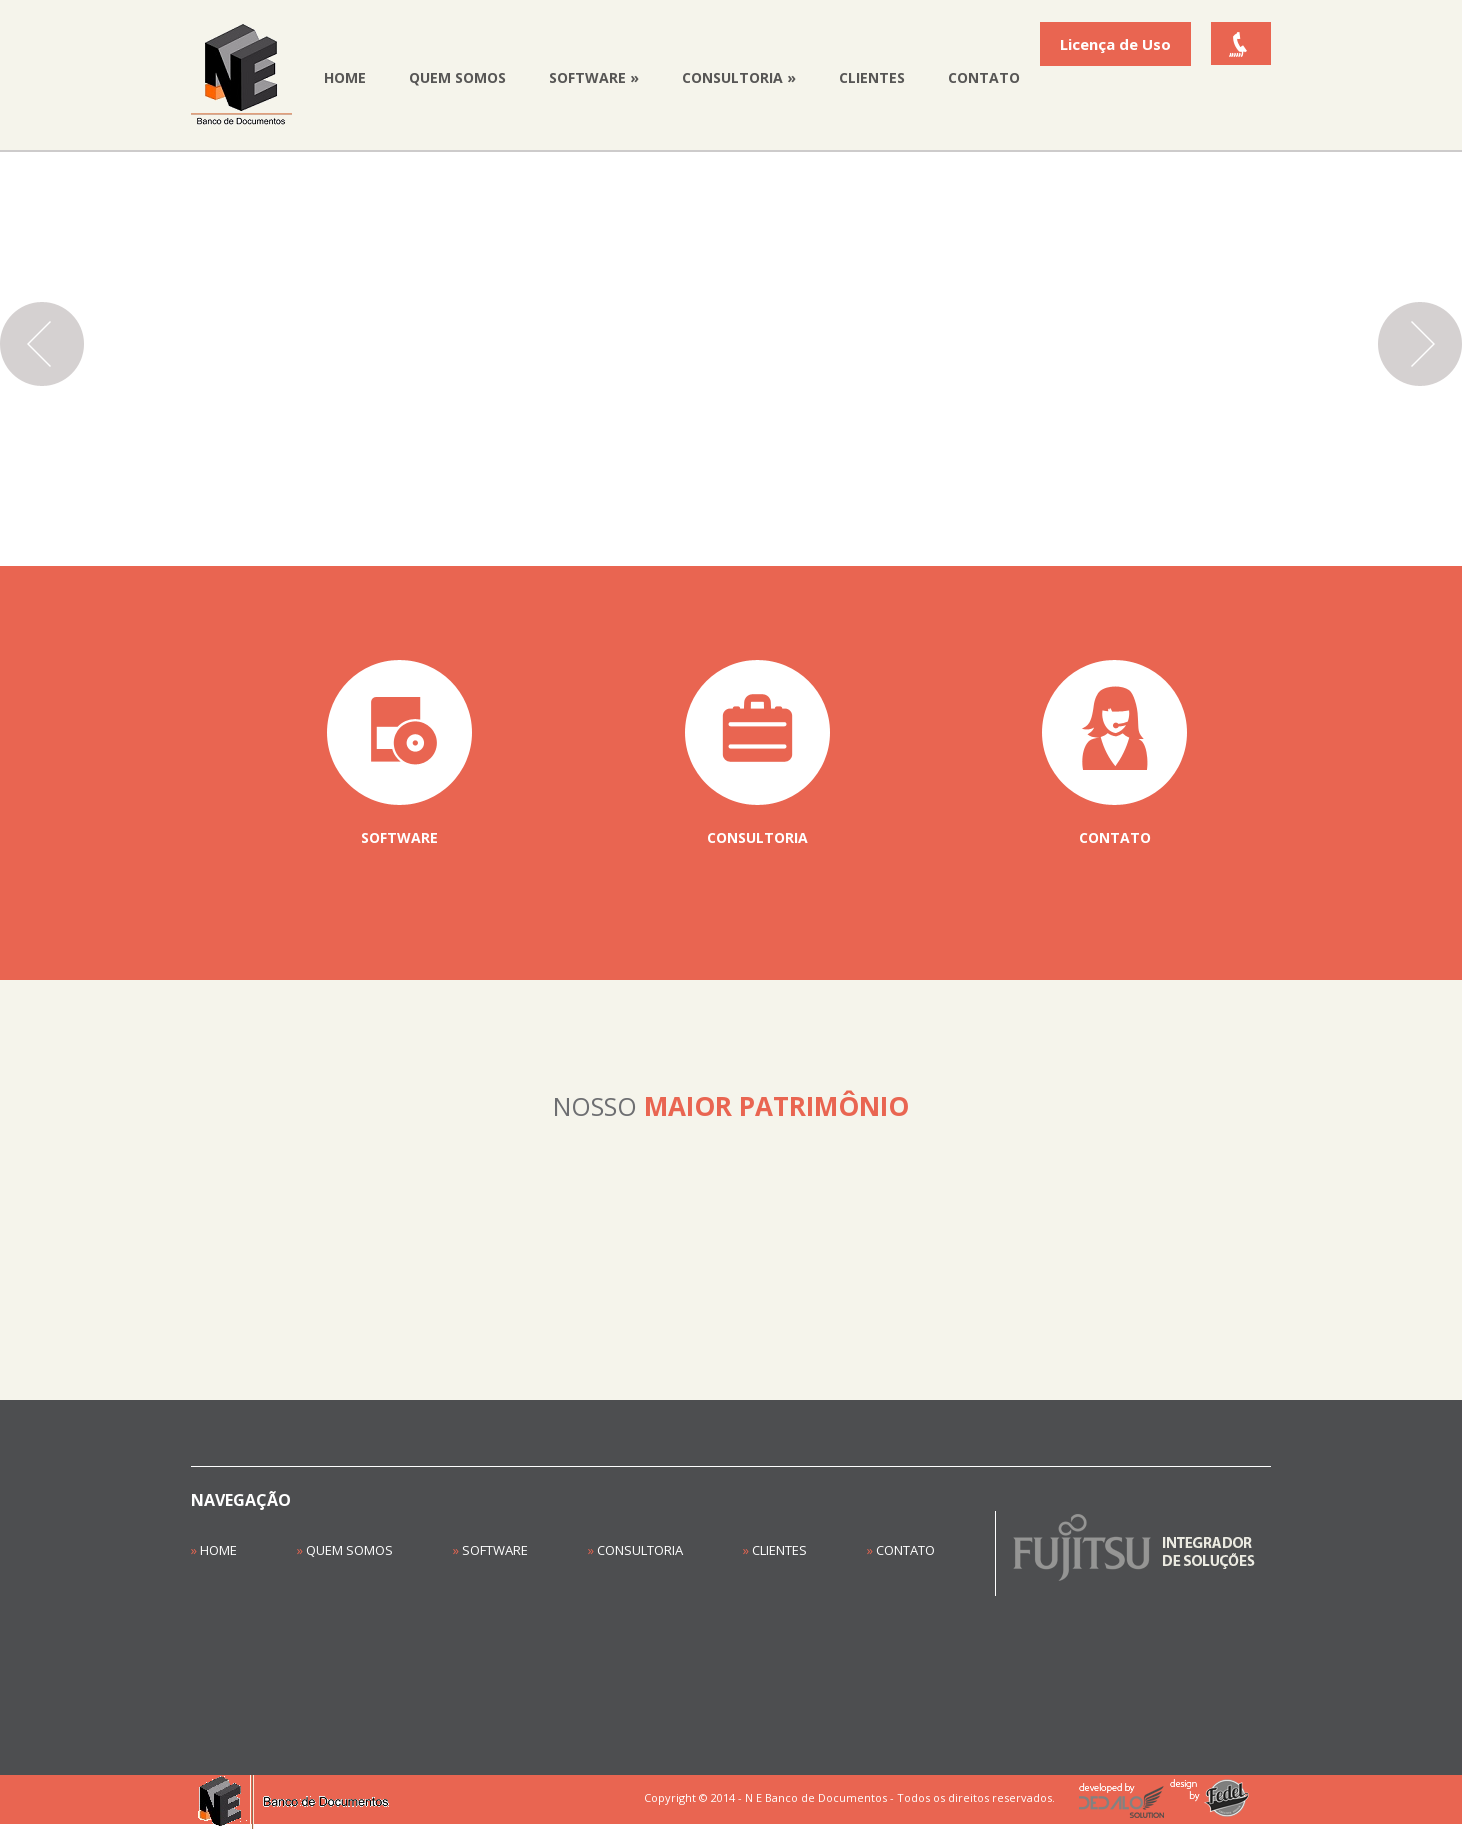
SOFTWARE (490, 1550)
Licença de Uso (1115, 44)
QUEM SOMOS (457, 77)
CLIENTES (872, 77)
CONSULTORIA (635, 1550)
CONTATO (984, 77)
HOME (345, 77)
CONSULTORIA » (739, 77)
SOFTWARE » (594, 77)
